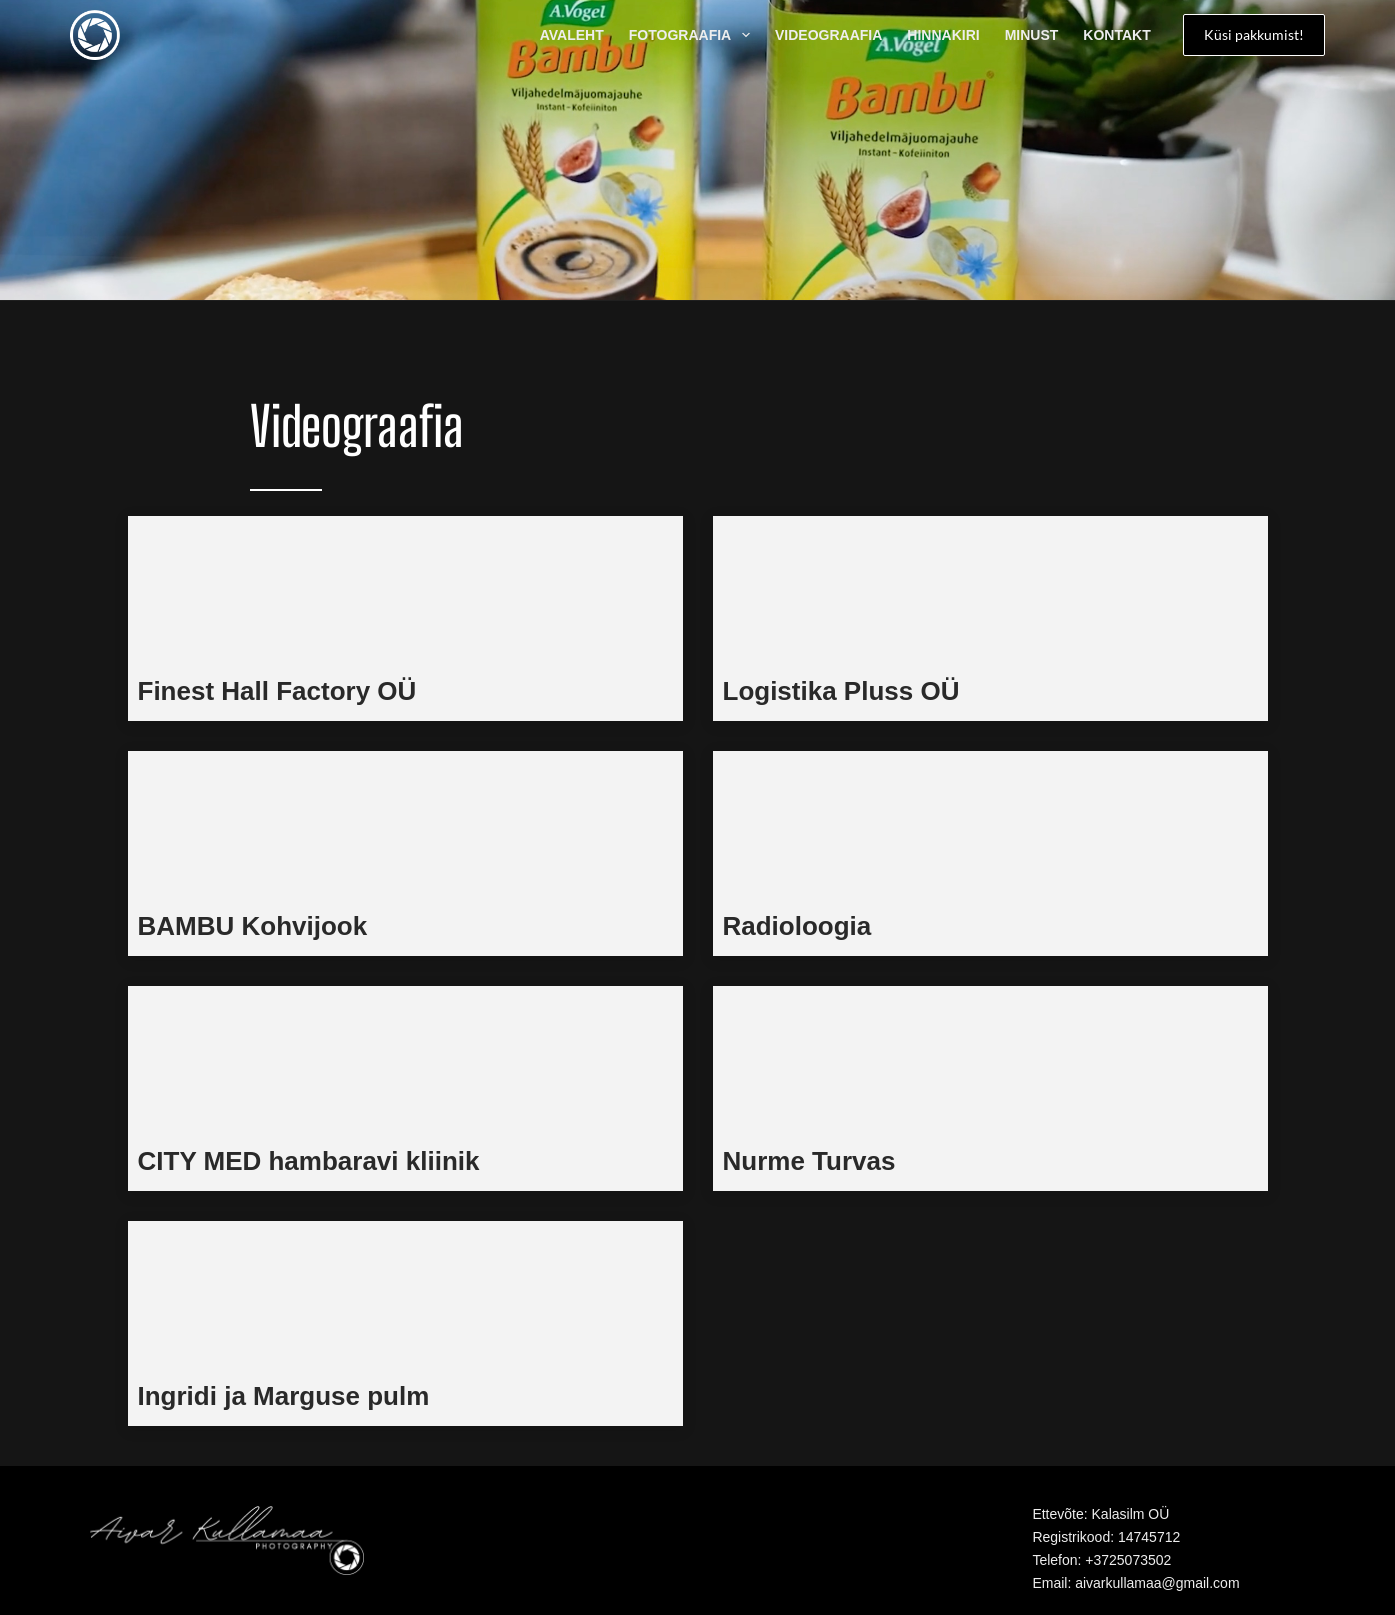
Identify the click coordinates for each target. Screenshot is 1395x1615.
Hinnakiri (943, 35)
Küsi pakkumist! (1254, 34)
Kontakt (1116, 35)
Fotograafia (693, 35)
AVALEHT (572, 35)
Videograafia (828, 35)
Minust (1032, 35)
